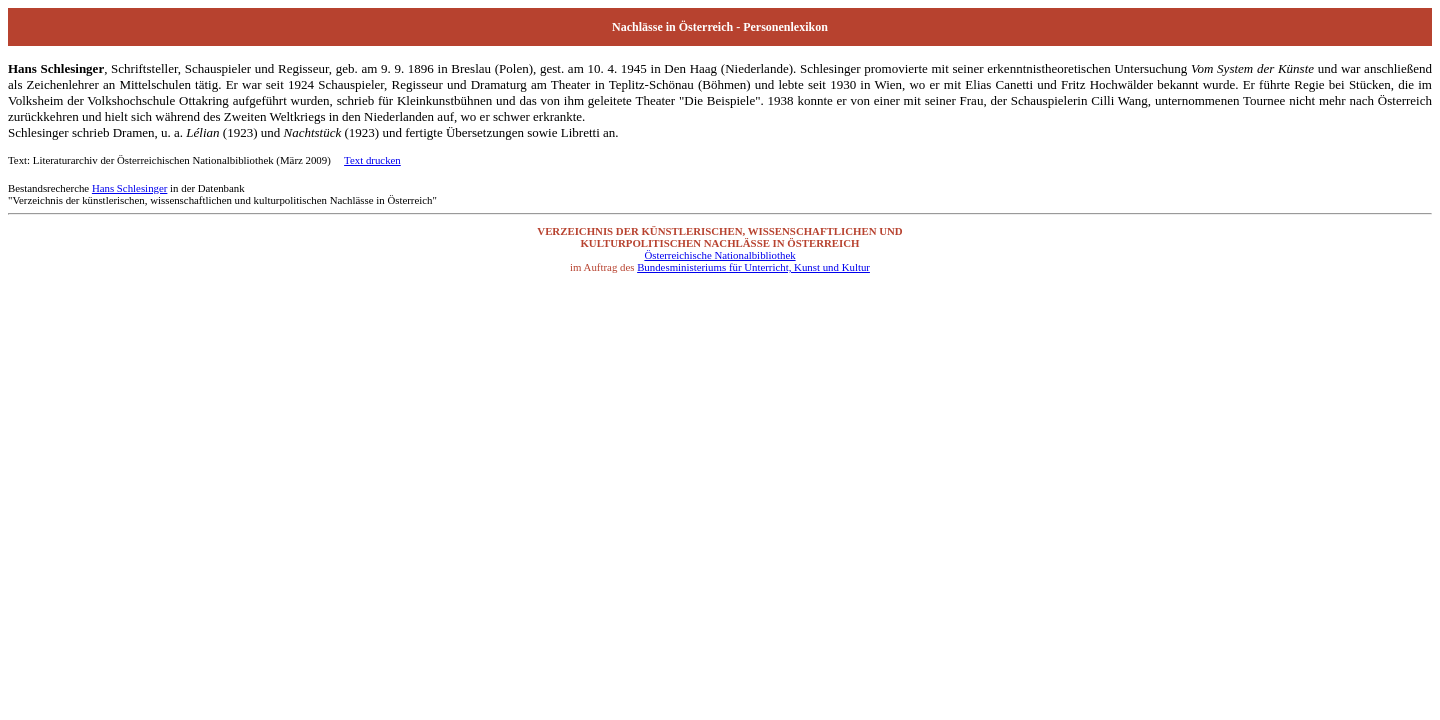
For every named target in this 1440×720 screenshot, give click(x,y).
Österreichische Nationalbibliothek (719, 255)
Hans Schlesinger (129, 188)
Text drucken (372, 160)
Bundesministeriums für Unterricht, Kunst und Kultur (753, 267)
